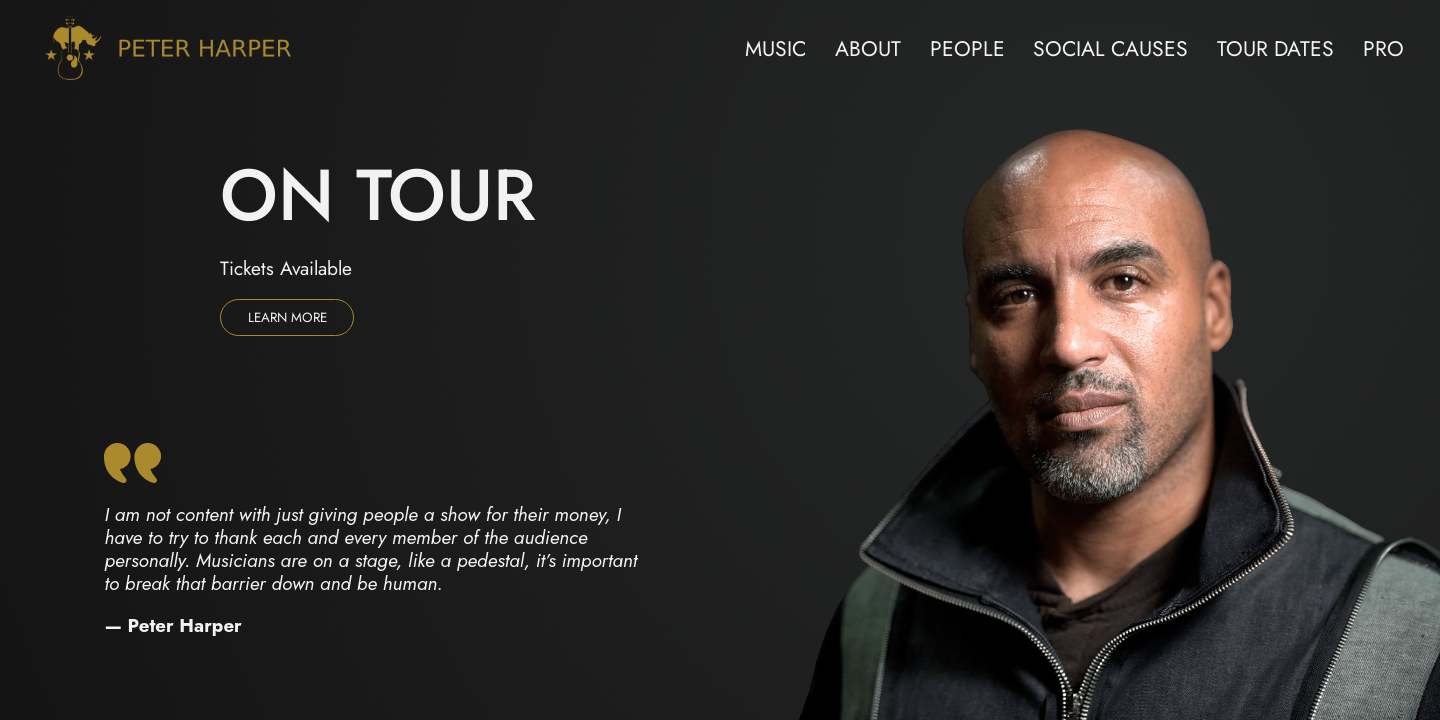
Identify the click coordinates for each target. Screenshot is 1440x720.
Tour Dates (1275, 48)
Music (775, 48)
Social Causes (1110, 48)
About (868, 48)
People (967, 48)
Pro (1383, 48)
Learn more (287, 317)
